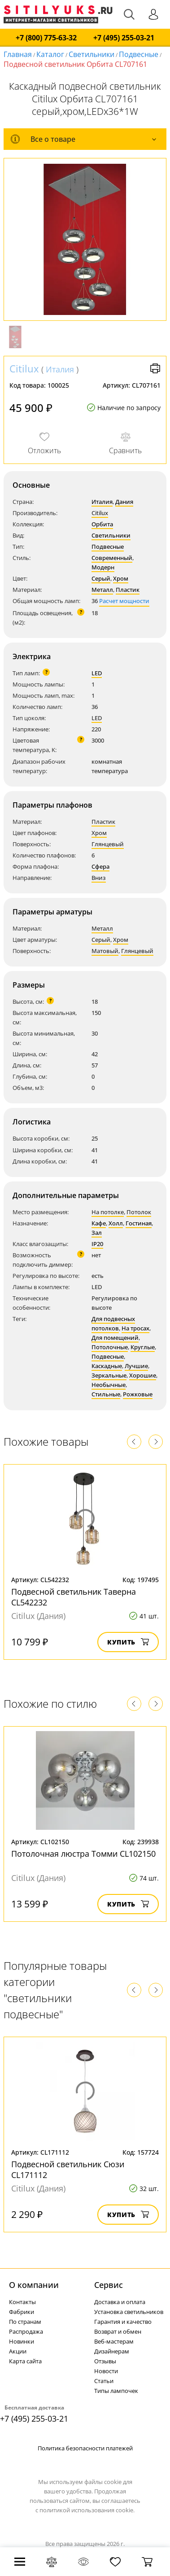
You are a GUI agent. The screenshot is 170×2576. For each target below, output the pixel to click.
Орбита (102, 524)
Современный (112, 558)
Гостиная (139, 1223)
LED (97, 673)
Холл (116, 1223)
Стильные (106, 1394)
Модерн (103, 567)
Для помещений (115, 1338)
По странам (25, 2322)
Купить (128, 1642)
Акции (17, 2351)
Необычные (109, 1385)
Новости (106, 2371)
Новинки (21, 2341)
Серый (101, 578)
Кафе (99, 1223)
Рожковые (138, 1394)
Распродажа (26, 2331)
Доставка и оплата (119, 2302)
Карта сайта (25, 2361)
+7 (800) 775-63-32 (46, 38)
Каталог (50, 54)
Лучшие (136, 1366)
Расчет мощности (124, 601)
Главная (18, 54)
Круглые (143, 1347)
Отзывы (105, 2361)
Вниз (99, 878)
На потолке (108, 1212)
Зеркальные (109, 1375)
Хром (120, 578)
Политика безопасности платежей (85, 2448)
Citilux (24, 368)
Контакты (22, 2302)
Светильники (91, 54)
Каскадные (107, 1366)
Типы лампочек (116, 2391)
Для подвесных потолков (113, 1323)
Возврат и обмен (117, 2331)
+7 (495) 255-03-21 (123, 38)
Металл (102, 590)
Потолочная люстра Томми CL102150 (83, 1853)
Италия (60, 369)
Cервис (108, 2284)
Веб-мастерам (114, 2341)
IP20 (97, 1244)
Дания (124, 502)
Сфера (100, 866)
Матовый (105, 951)
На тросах (135, 1328)
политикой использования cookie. (87, 2510)
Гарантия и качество (123, 2322)
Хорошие (142, 1375)
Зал (97, 1233)
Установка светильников (128, 2312)
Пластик (127, 590)
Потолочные (110, 1347)
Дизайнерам (111, 2351)
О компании (34, 2284)
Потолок (138, 1212)
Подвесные (138, 54)
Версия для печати (155, 368)
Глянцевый (108, 844)
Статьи (103, 2381)
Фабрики (21, 2312)
